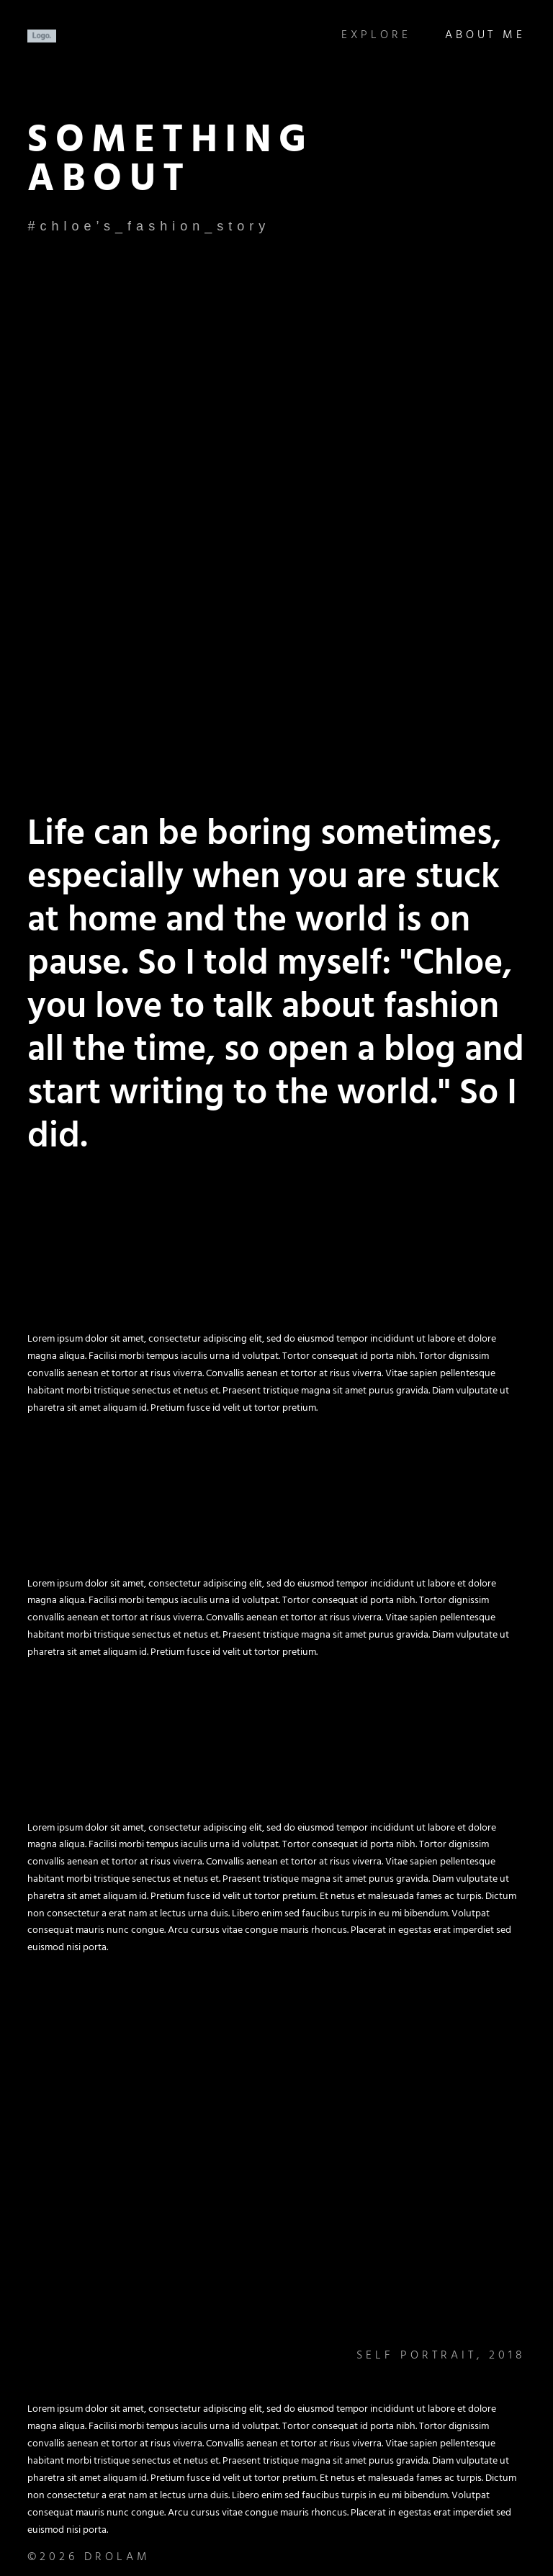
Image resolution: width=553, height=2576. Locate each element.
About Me (485, 36)
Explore (373, 36)
